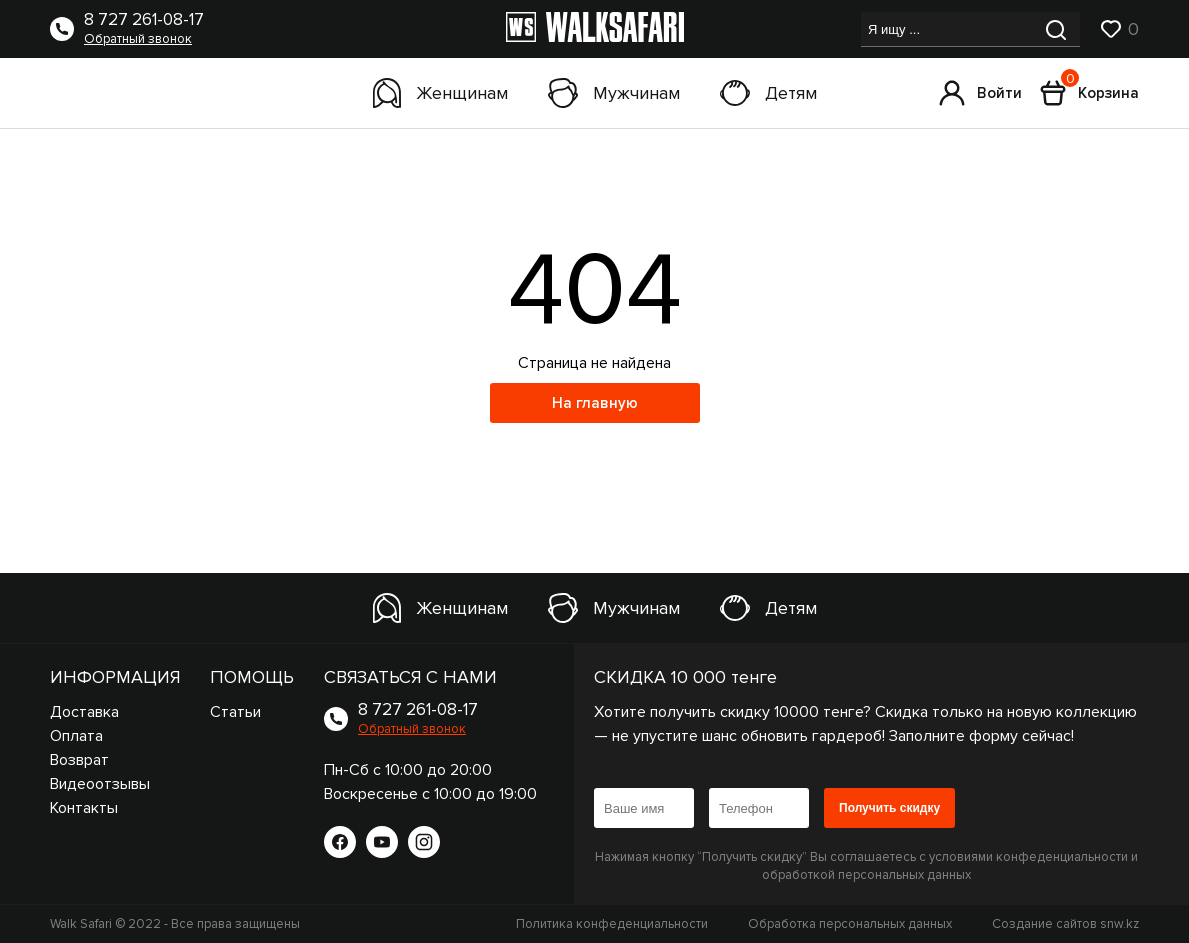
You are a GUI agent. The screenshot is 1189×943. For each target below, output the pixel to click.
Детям (768, 93)
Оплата (76, 736)
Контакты (84, 808)
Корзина (1089, 93)
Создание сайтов (1065, 924)
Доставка (84, 712)
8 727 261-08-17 (144, 20)
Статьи (235, 712)
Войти (980, 93)
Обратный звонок (138, 39)
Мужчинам (614, 93)
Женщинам (440, 93)
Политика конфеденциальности (612, 924)
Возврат (79, 760)
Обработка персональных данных (850, 924)
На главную (595, 403)
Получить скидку (889, 808)
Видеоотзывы (100, 784)
